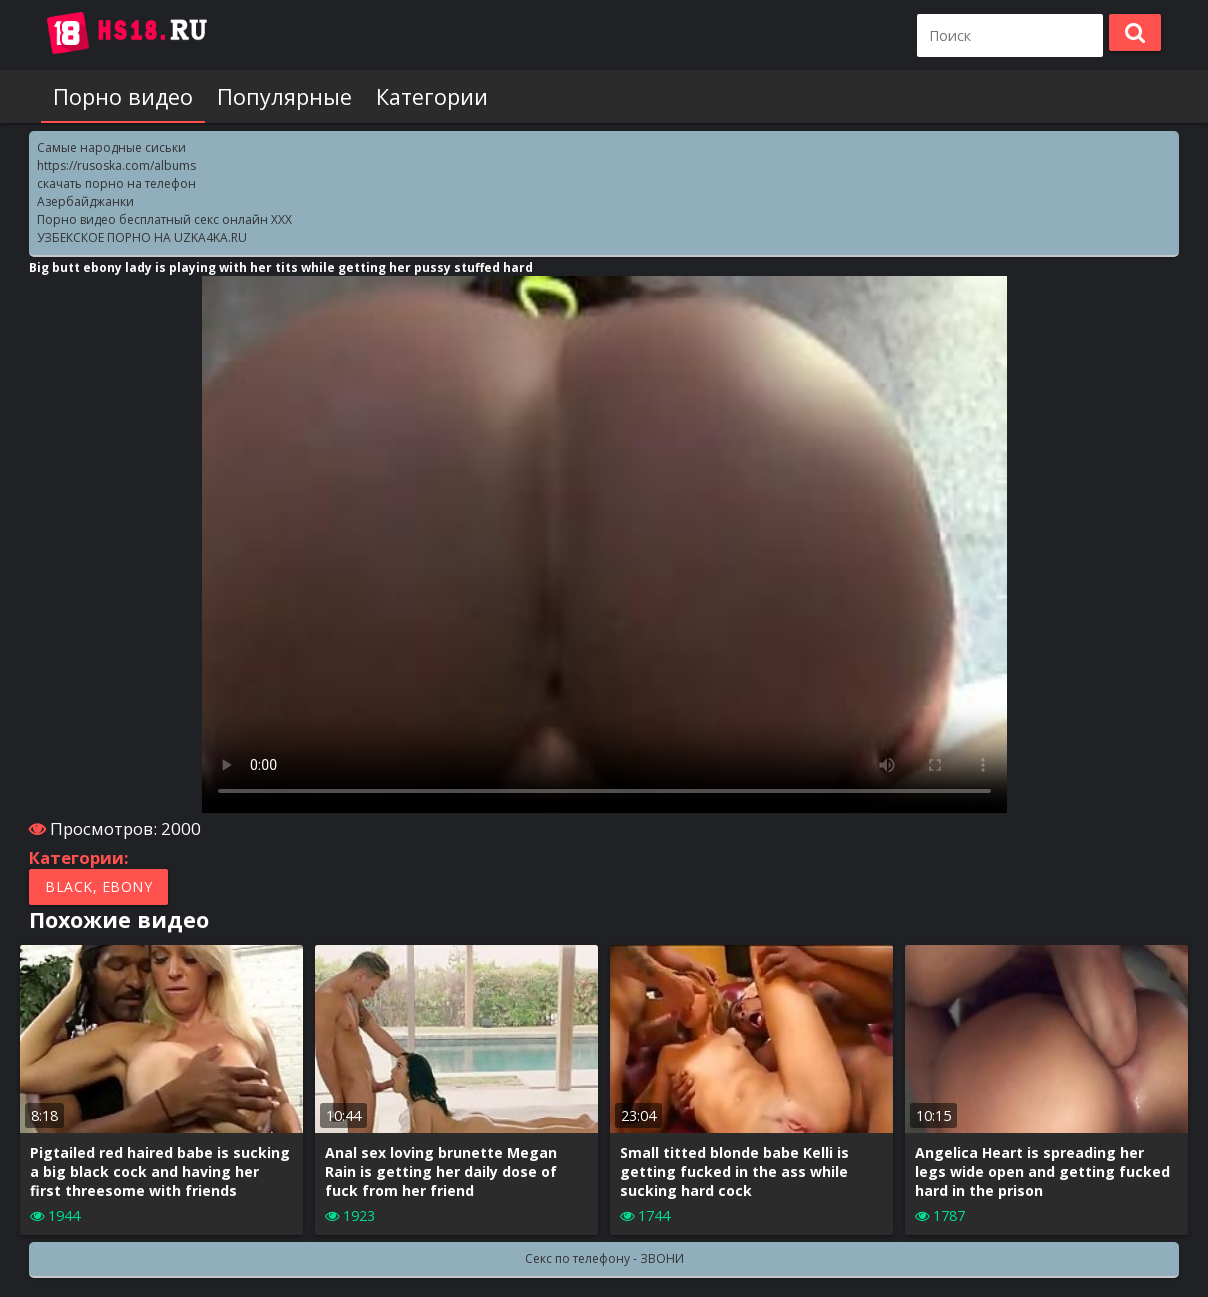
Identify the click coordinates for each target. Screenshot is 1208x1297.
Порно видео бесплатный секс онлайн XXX (164, 219)
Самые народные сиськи (111, 147)
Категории (432, 96)
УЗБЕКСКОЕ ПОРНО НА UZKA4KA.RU (142, 237)
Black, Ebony (98, 886)
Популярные (284, 96)
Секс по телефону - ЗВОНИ (604, 1258)
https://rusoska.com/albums (116, 165)
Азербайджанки (85, 201)
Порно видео (123, 96)
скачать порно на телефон (116, 183)
